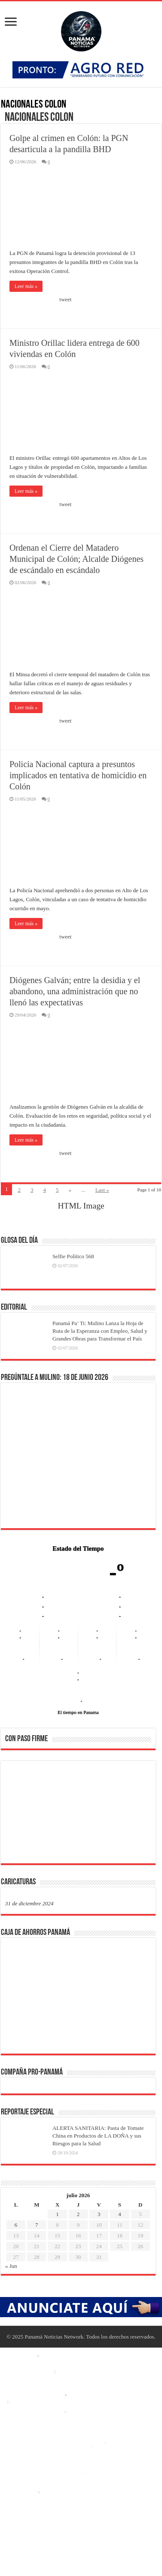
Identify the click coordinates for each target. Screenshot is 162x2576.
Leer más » (26, 286)
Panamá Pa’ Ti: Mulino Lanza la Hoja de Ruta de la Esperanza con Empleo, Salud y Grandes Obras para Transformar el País (99, 1331)
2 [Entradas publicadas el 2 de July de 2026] (78, 2214)
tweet (65, 299)
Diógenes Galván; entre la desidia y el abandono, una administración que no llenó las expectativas (74, 991)
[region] (78, 1815)
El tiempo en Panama (78, 1712)
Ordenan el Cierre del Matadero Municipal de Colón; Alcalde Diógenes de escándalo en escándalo (76, 559)
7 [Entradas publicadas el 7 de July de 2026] (36, 2225)
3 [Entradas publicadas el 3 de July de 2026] (99, 2214)
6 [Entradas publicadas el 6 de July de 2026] (16, 2225)
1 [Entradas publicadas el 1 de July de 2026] (57, 2214)
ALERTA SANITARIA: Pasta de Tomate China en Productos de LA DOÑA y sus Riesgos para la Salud (98, 2136)
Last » (102, 1190)
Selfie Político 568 (73, 1256)
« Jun (11, 2266)
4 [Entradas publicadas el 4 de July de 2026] (119, 2214)
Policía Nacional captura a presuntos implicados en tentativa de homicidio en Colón (78, 775)
